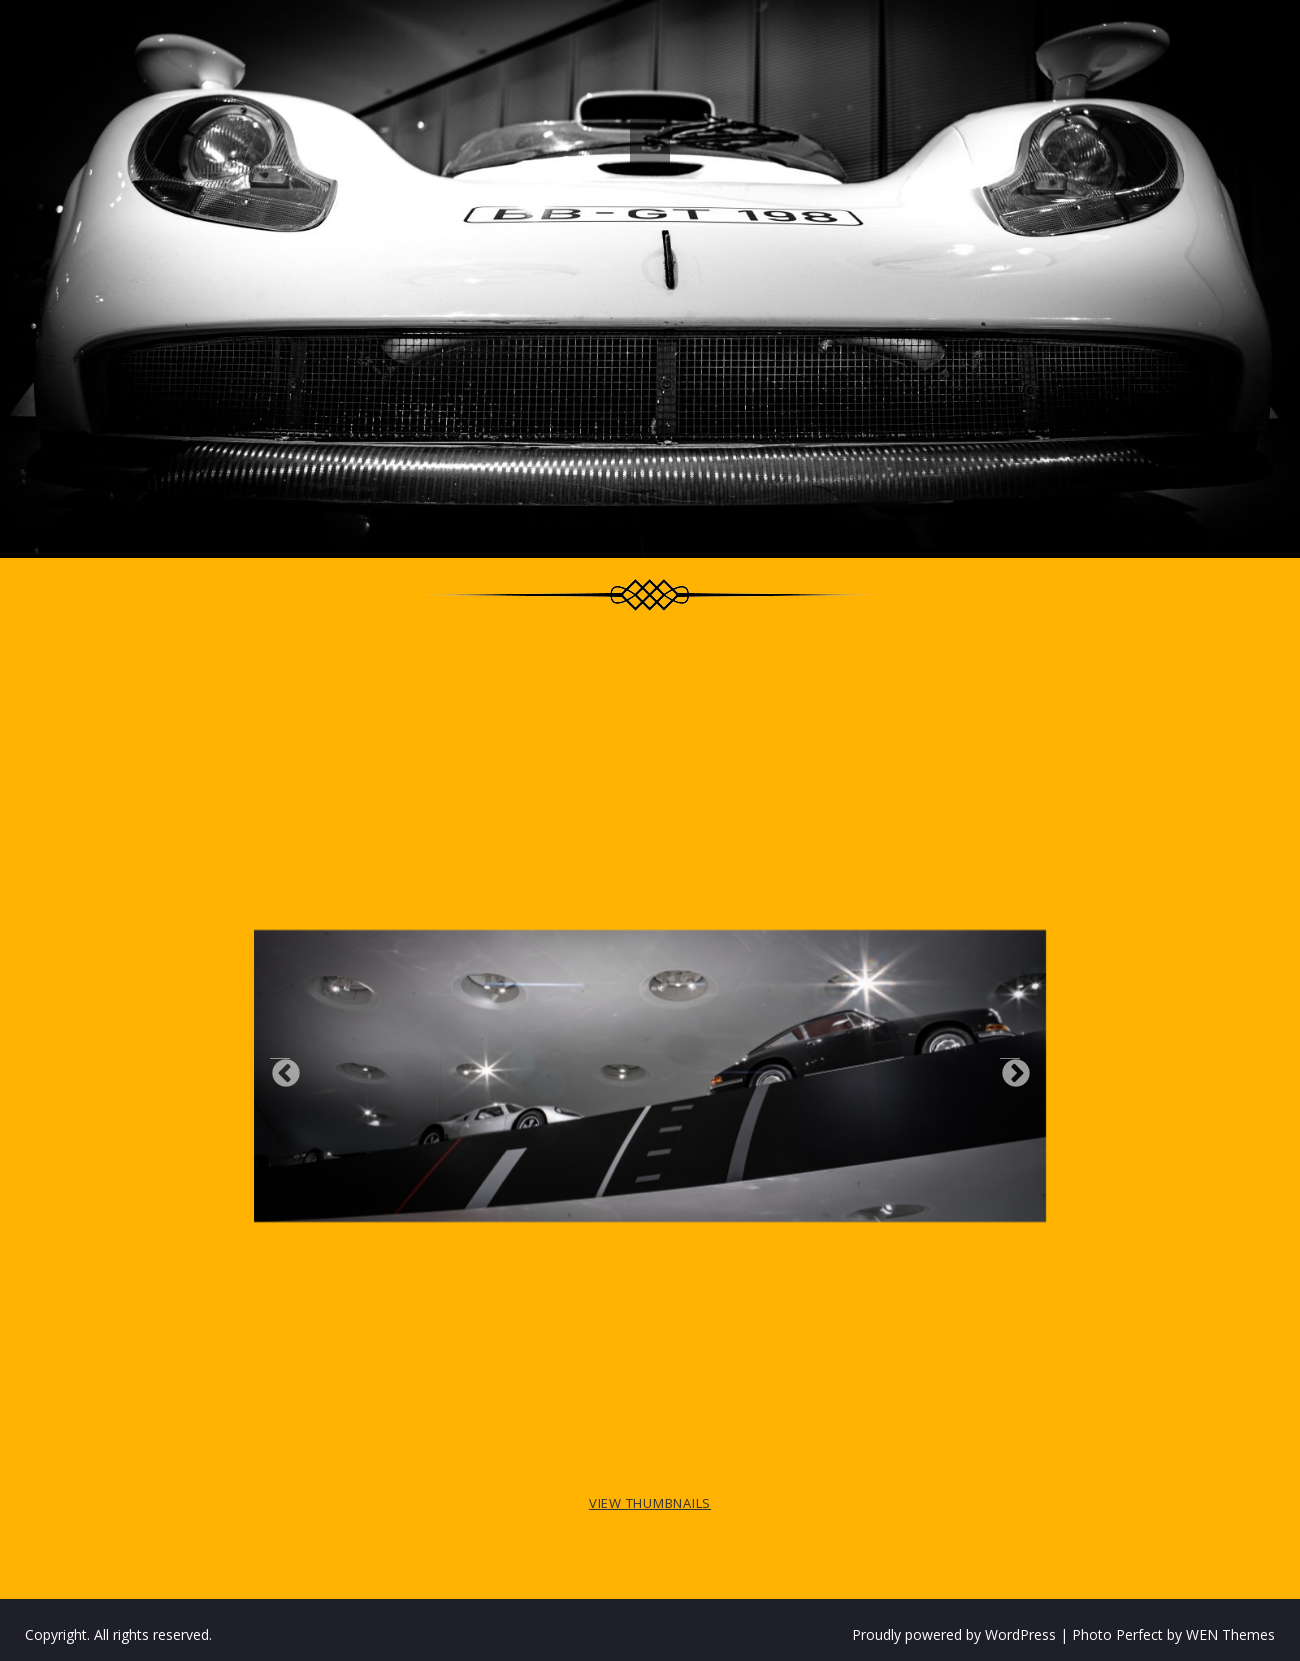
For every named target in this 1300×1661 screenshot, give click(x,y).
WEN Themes (1230, 1634)
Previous (280, 1068)
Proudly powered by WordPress (954, 1634)
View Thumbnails (650, 1503)
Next (1010, 1068)
